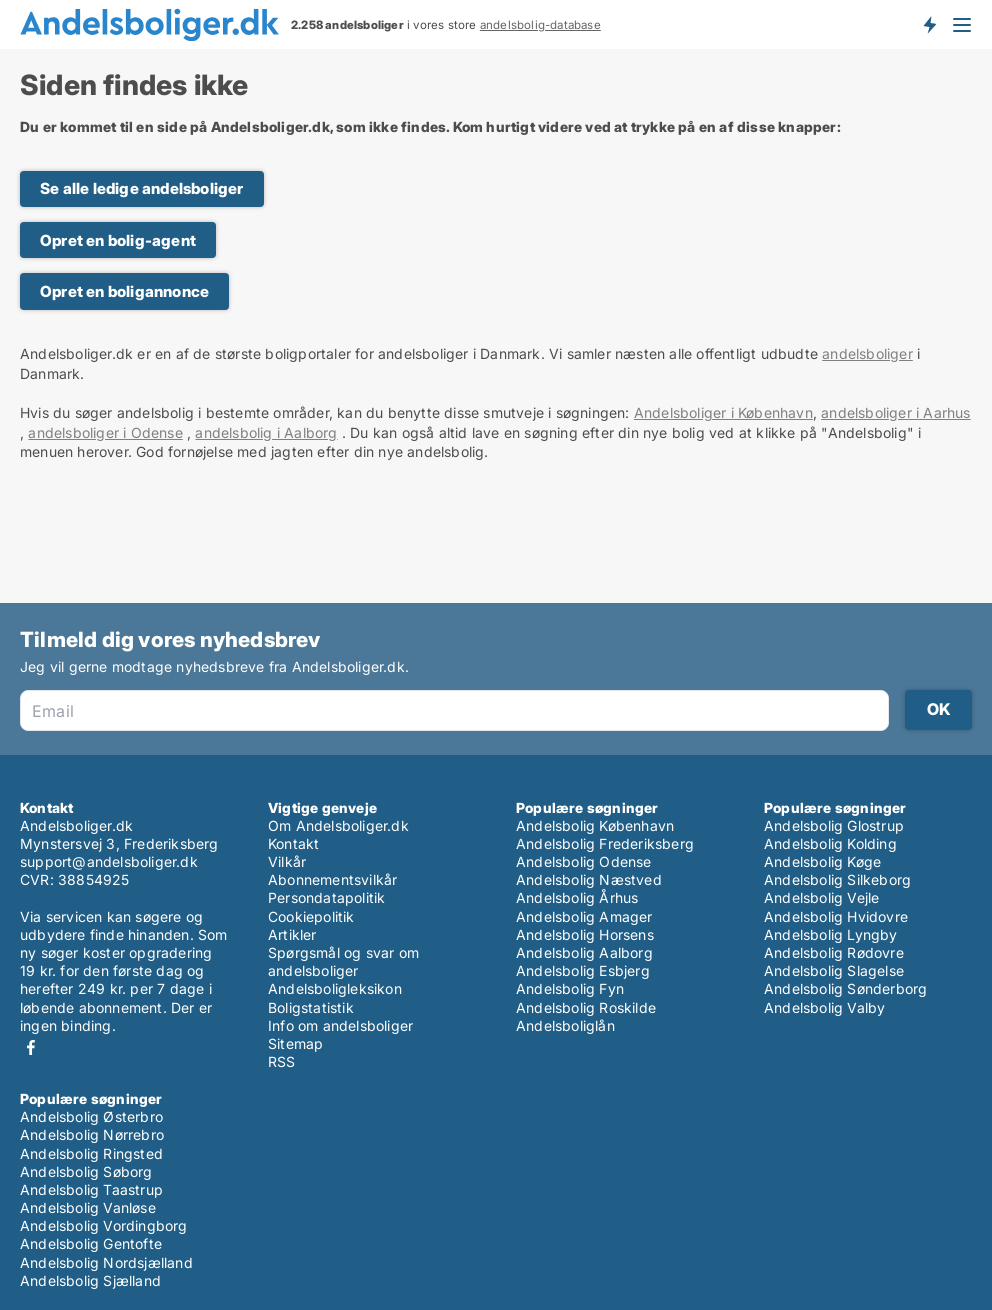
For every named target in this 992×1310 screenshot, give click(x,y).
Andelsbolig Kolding (830, 843)
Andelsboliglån (565, 1025)
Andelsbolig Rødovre (834, 952)
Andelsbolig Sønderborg (845, 988)
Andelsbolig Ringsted (91, 1153)
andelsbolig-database (540, 25)
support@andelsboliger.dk (109, 861)
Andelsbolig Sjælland (90, 1280)
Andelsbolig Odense (584, 861)
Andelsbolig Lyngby (831, 934)
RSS (282, 1061)
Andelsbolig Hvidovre (836, 916)
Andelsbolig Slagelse (834, 970)
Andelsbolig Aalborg (584, 952)
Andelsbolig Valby (824, 1007)
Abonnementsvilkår (332, 879)
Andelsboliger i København (723, 412)
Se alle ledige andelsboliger (142, 188)
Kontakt (293, 843)
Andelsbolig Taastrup (91, 1189)
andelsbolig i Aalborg (266, 432)
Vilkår (287, 861)
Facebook (31, 1047)
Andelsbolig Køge (822, 861)
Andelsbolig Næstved (589, 879)
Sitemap (295, 1043)
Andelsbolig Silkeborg (837, 879)
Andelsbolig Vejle (821, 897)
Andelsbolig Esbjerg (583, 970)
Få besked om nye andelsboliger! (929, 24)
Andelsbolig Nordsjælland (106, 1262)
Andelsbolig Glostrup (834, 825)
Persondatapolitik (326, 897)
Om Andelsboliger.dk (338, 825)
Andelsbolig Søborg (86, 1171)
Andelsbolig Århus (577, 897)
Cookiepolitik (311, 916)
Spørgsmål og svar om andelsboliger (343, 961)
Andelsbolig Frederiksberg (605, 843)
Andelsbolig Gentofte (91, 1243)
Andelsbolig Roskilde (586, 1007)
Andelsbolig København (595, 825)
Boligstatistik (311, 1007)
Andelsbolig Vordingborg (104, 1225)
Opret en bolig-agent (118, 240)
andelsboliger (867, 353)
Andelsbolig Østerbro (91, 1116)
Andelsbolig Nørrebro (92, 1134)
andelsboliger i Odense (105, 432)
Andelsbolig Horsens (585, 934)
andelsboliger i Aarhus (895, 412)
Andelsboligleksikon (335, 988)
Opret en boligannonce (124, 291)
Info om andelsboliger (340, 1025)
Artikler (292, 934)
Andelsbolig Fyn (570, 988)
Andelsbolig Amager (584, 916)
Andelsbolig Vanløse (88, 1207)
